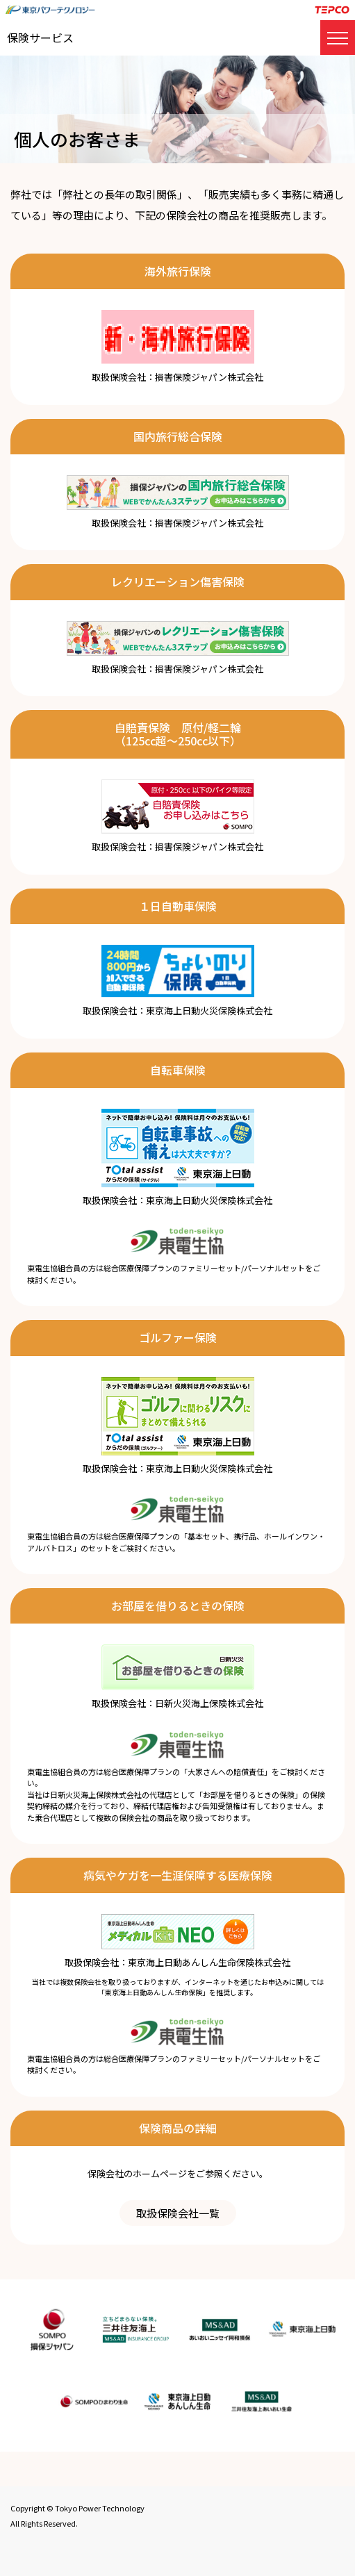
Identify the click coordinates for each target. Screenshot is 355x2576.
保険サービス (40, 37)
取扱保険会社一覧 (178, 2213)
